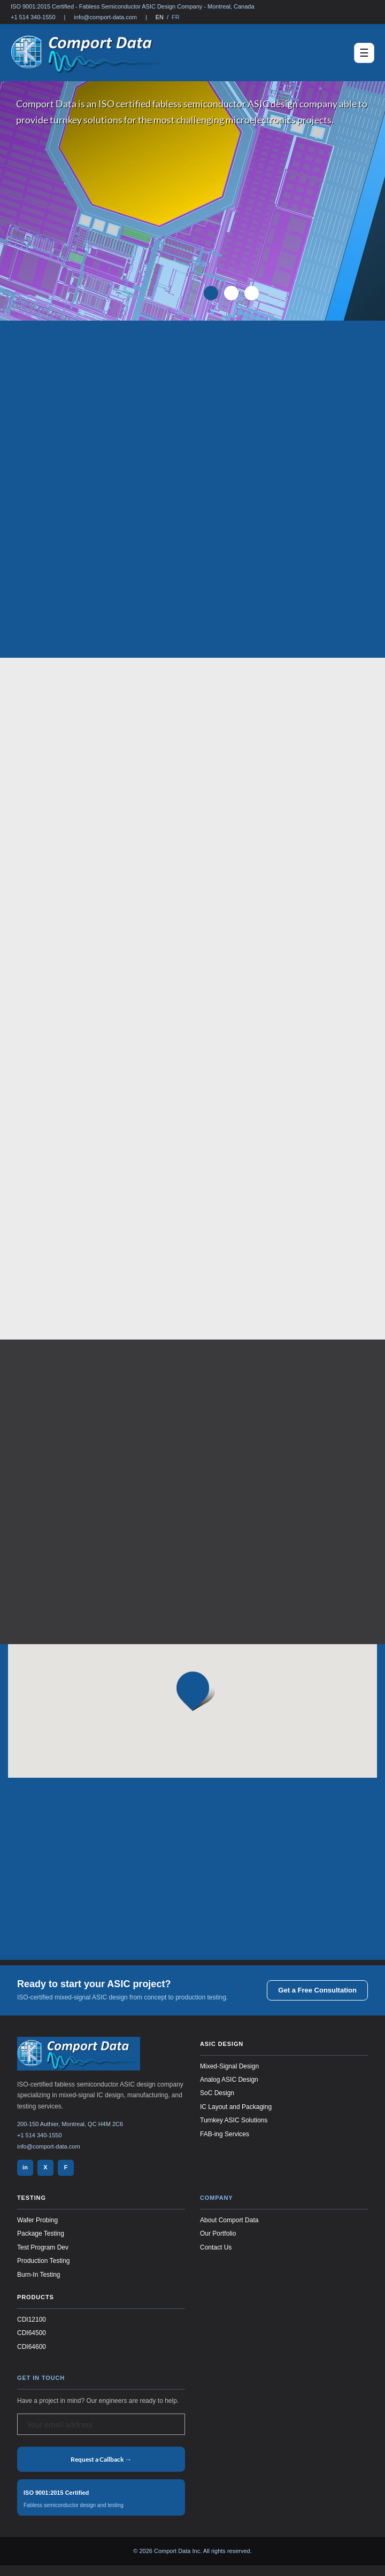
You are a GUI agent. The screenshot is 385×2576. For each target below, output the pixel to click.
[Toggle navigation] (364, 53)
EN (160, 17)
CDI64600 (31, 2347)
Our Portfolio (218, 2233)
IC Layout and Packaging (236, 2107)
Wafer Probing (37, 2220)
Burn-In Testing (38, 2274)
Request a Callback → (101, 2459)
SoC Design (217, 2093)
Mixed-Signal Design (229, 2066)
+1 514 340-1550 (33, 17)
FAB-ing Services (224, 2134)
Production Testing (43, 2260)
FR (176, 17)
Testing (31, 2197)
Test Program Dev (42, 2247)
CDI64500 (31, 2333)
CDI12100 (31, 2319)
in (25, 2167)
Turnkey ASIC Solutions (233, 2120)
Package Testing (40, 2233)
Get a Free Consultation (317, 1990)
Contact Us (216, 2247)
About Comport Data (229, 2220)
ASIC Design (221, 2044)
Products (35, 2297)
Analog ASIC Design (229, 2079)
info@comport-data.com (105, 17)
